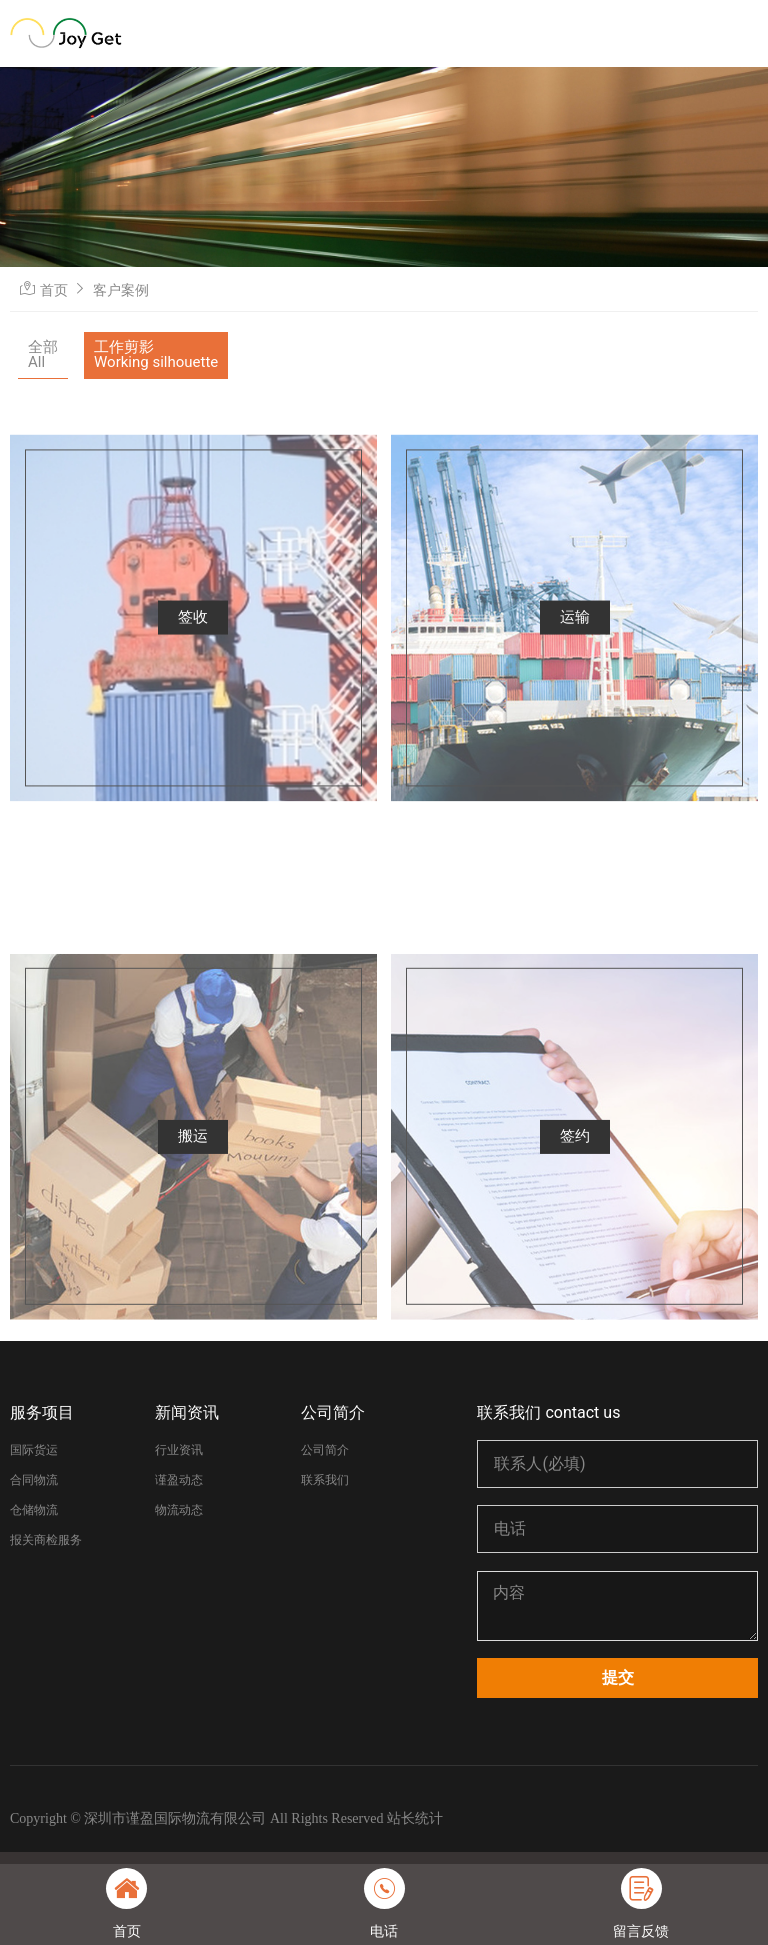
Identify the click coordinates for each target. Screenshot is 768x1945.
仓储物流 (34, 1510)
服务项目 (42, 1412)
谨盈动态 (179, 1480)
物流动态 (179, 1510)
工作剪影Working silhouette (156, 354)
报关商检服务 (46, 1540)
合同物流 (34, 1480)
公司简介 (333, 1412)
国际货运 (34, 1450)
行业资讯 (179, 1450)
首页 (54, 290)
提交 (618, 1677)
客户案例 (121, 290)
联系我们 (325, 1480)
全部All (43, 354)
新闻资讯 (187, 1412)
